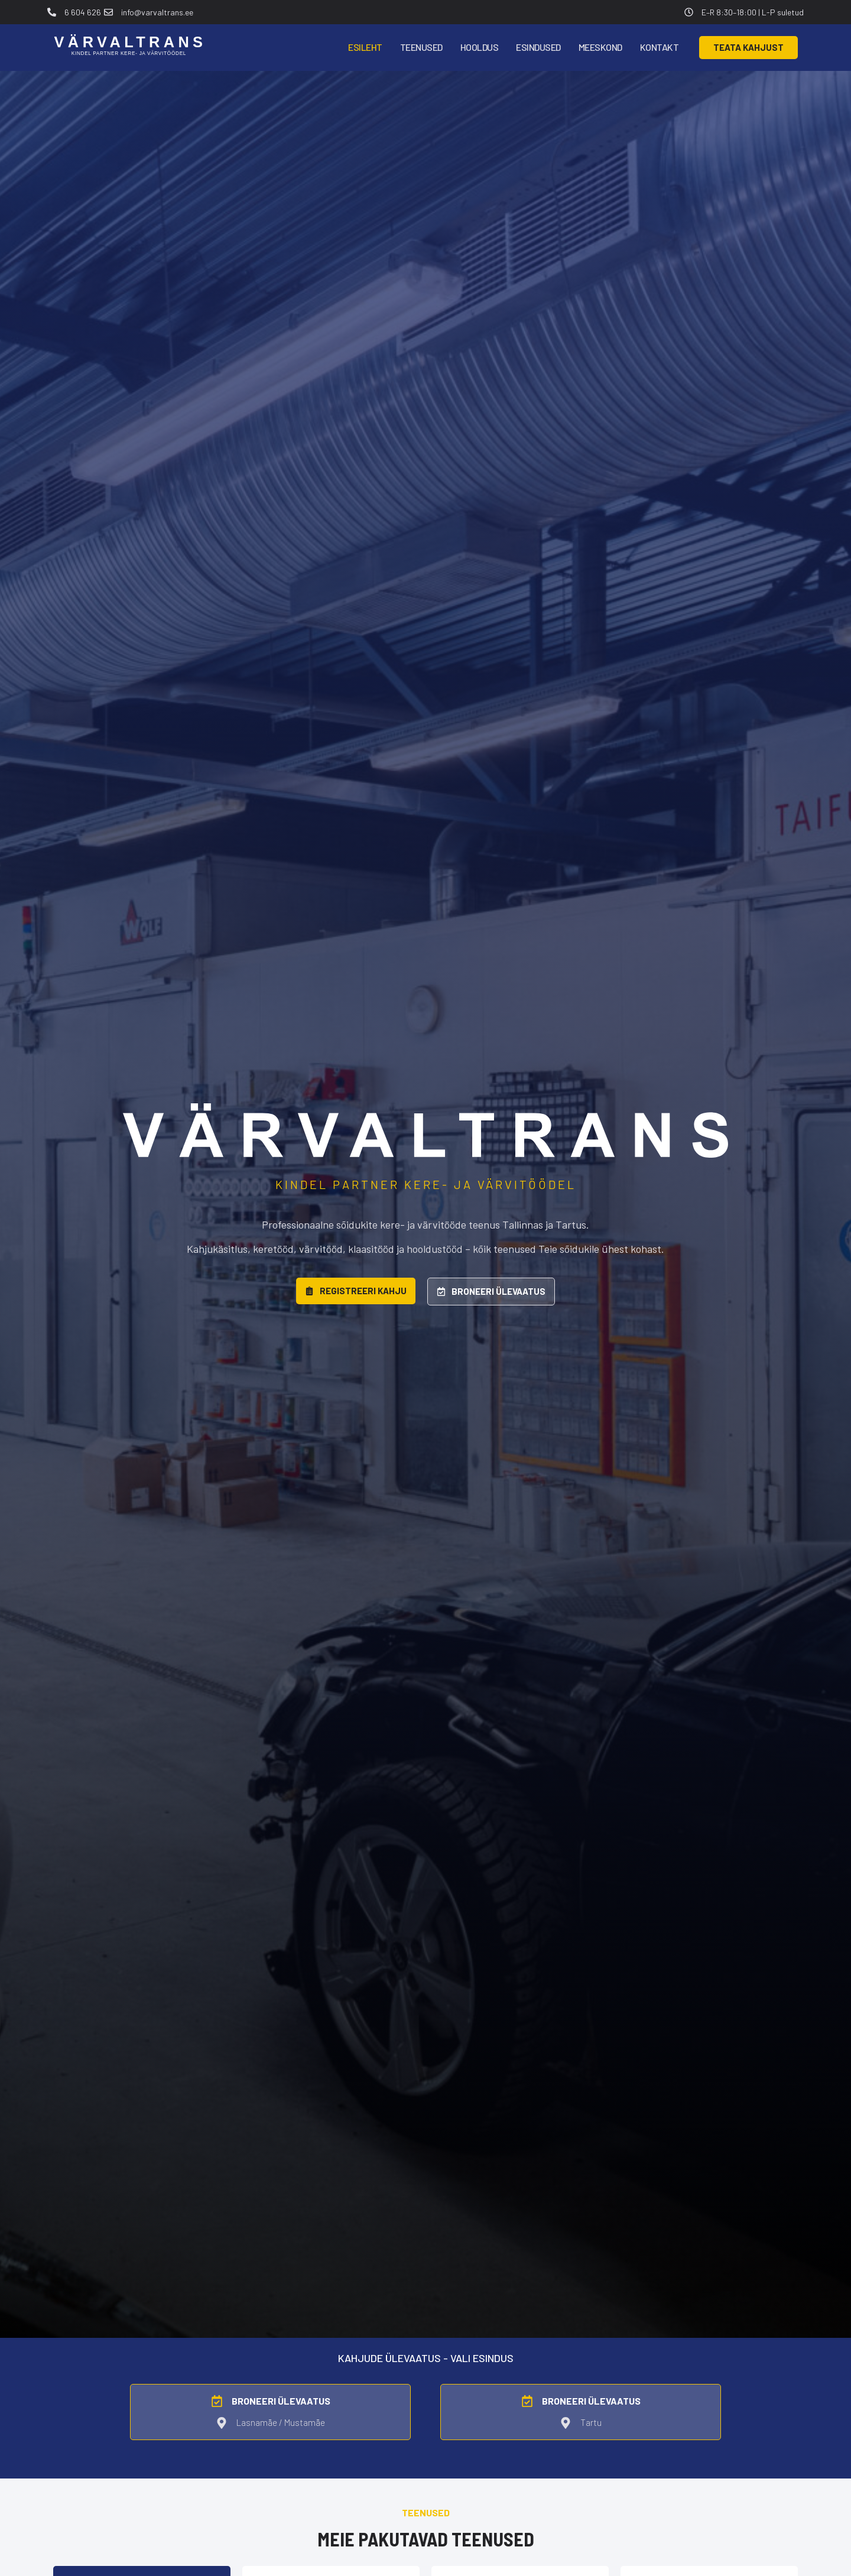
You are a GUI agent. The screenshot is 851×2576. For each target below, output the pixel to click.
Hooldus (479, 47)
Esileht (365, 47)
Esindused (538, 47)
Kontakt (659, 47)
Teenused (421, 47)
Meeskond (600, 47)
